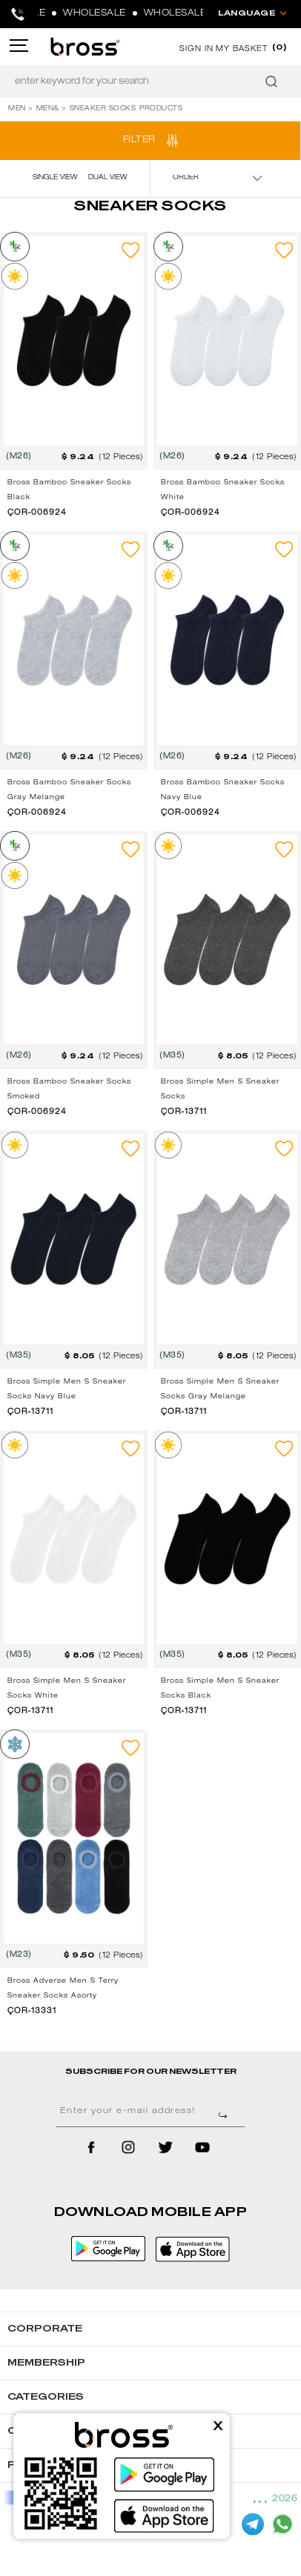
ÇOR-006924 (37, 513)
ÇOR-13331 (31, 2011)
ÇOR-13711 (184, 1112)
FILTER (139, 140)
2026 (284, 2499)
